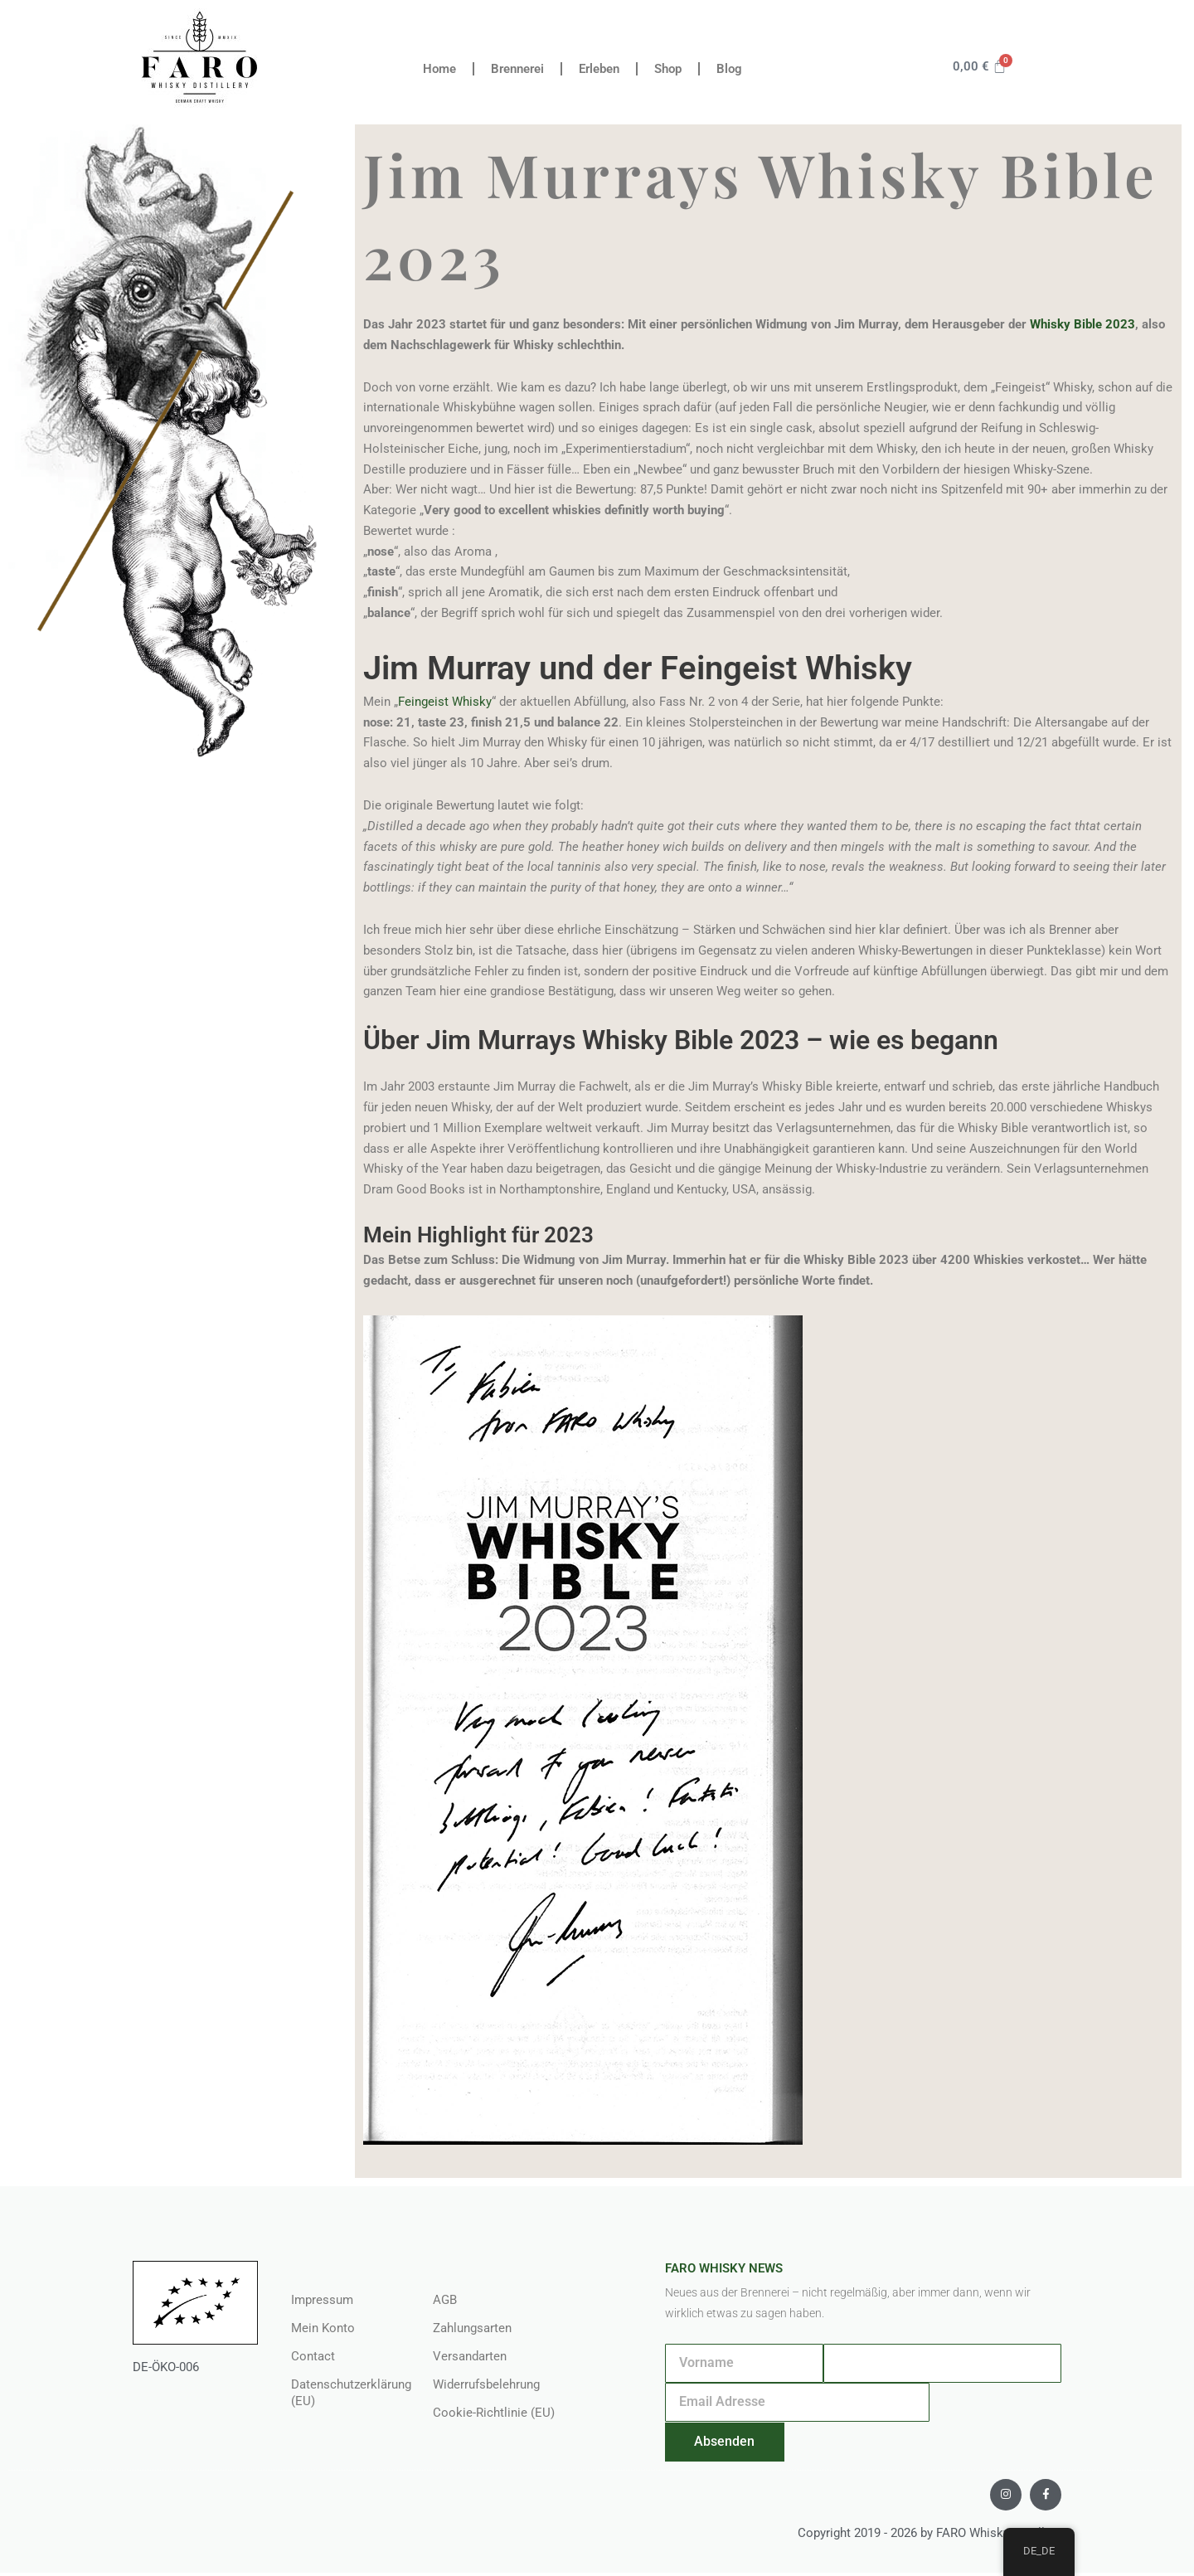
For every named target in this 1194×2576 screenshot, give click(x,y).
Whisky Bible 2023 (1082, 324)
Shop (668, 68)
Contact (313, 2356)
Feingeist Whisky (445, 701)
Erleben (599, 68)
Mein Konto (323, 2328)
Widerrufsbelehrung (486, 2384)
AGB (445, 2299)
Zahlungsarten (472, 2328)
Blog (729, 68)
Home (439, 68)
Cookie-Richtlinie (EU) (494, 2412)
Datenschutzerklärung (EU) (345, 2392)
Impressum (322, 2299)
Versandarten (470, 2356)
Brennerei (517, 68)
